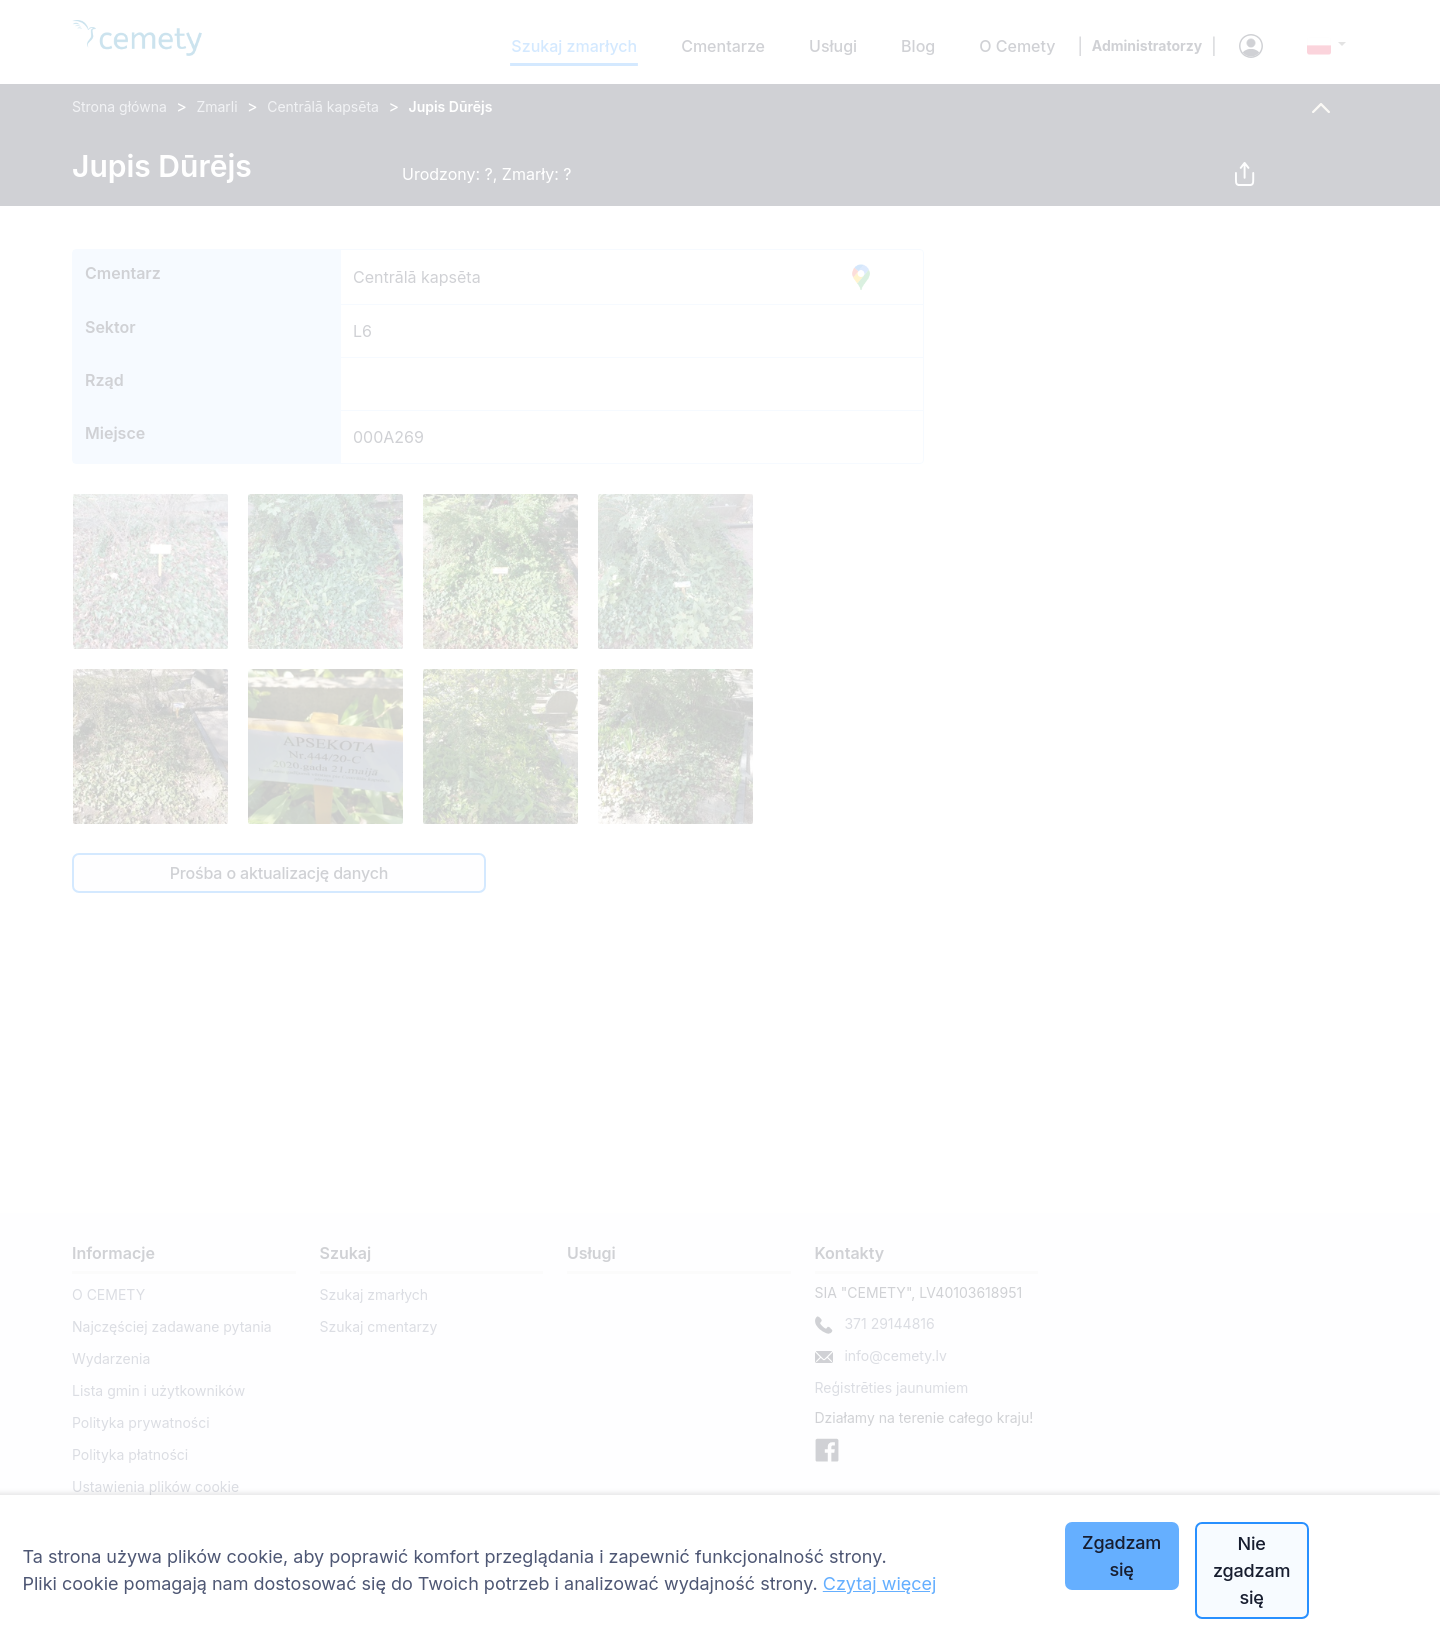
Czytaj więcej (880, 1583)
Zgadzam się (1121, 1556)
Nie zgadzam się (1251, 1570)
